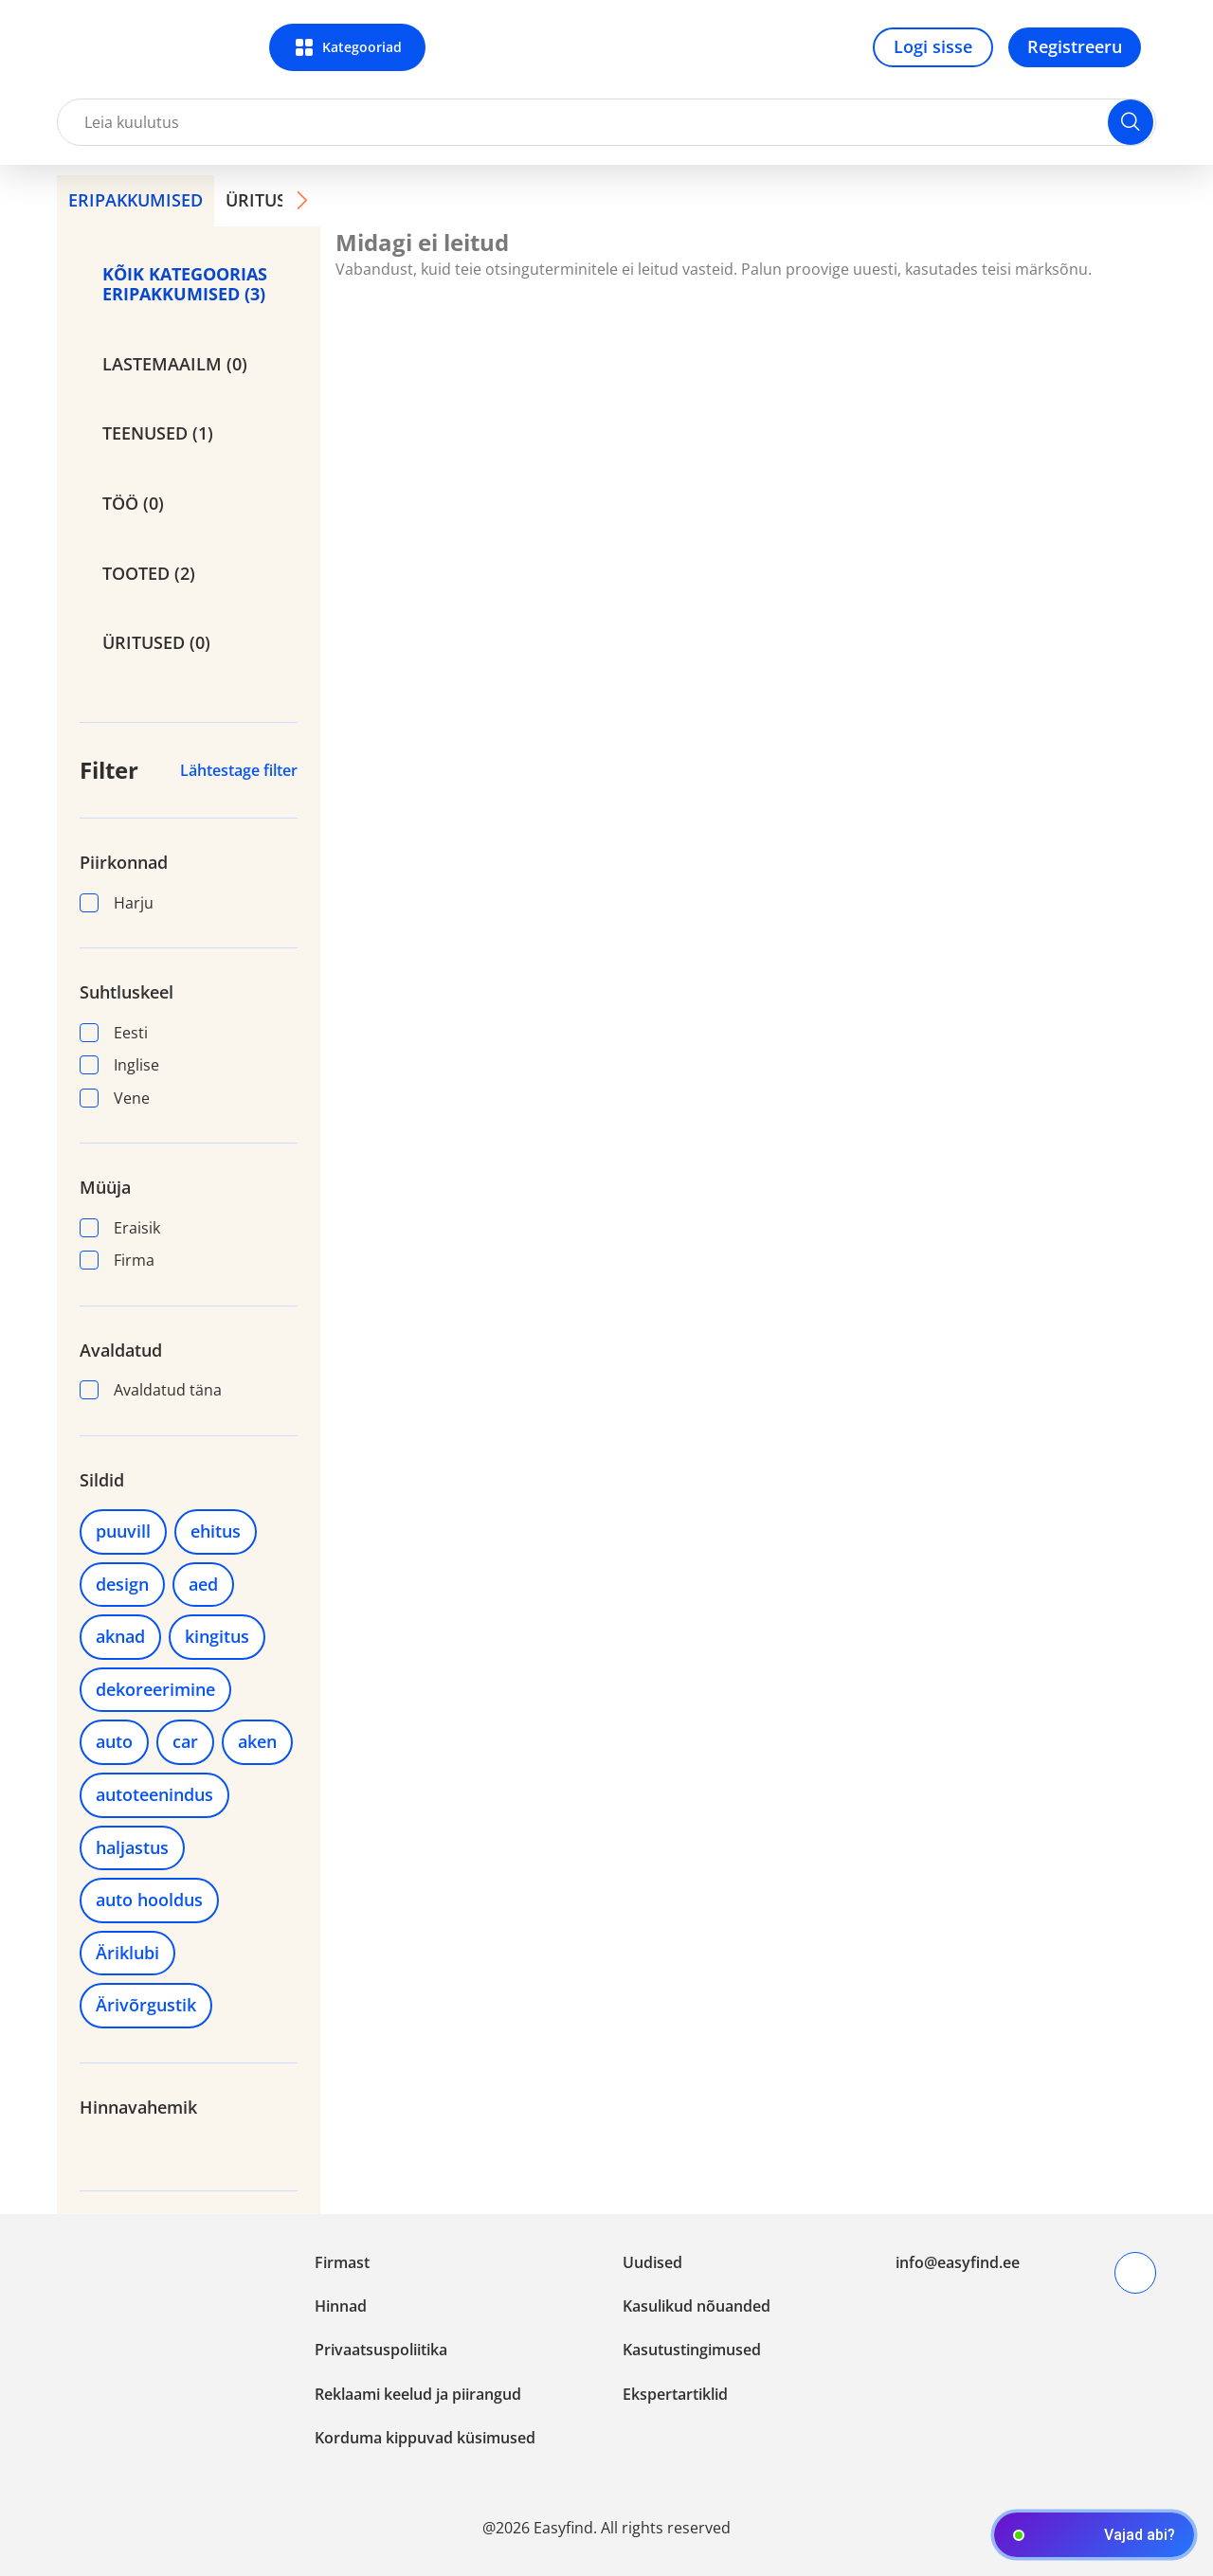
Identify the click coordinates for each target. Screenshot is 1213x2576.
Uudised (652, 2262)
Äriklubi (127, 1952)
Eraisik (120, 1227)
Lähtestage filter (239, 770)
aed (203, 1584)
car (185, 1741)
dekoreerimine (155, 1689)
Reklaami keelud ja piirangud (418, 2394)
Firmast (342, 2262)
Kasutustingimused (692, 2349)
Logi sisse (933, 46)
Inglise (119, 1064)
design (122, 1584)
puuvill (123, 1531)
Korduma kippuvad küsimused (425, 2437)
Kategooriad (362, 47)
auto (114, 1741)
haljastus (132, 1847)
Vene (115, 1098)
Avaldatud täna (151, 1389)
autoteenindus (154, 1794)
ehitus (215, 1531)
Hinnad (341, 2306)
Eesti (114, 1032)
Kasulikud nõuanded (696, 2306)
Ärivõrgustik (146, 2004)
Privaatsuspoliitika (381, 2349)
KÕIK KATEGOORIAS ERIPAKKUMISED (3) (184, 284)
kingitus (217, 1636)
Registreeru (1074, 46)
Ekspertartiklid (675, 2394)
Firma (117, 1260)
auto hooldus (149, 1899)
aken (257, 1741)
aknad (120, 1636)
